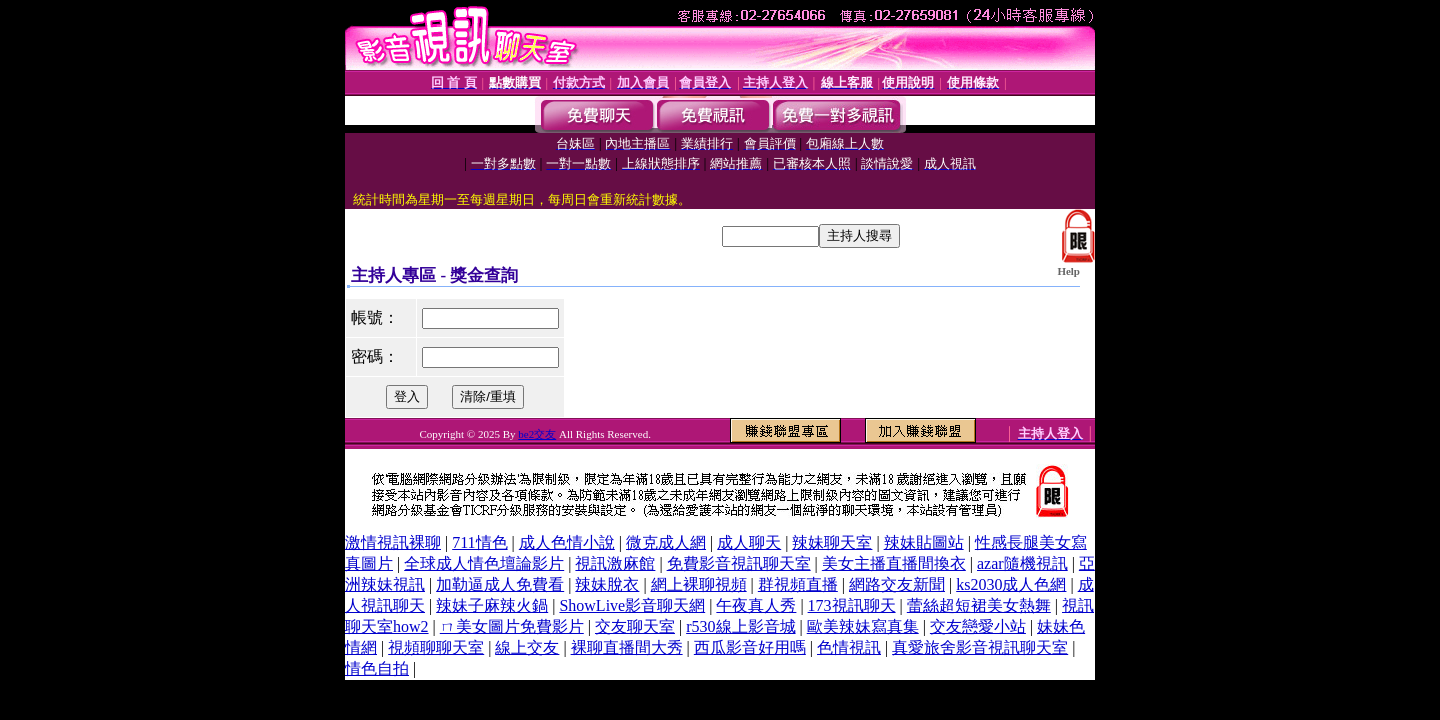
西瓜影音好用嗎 (750, 647)
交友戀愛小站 (978, 626)
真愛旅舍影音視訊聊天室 (980, 647)
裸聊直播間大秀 (627, 647)
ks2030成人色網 (1011, 584)
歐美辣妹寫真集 (863, 626)
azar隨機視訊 (1022, 563)
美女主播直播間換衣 (894, 563)
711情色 (479, 542)
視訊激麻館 (615, 563)
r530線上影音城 (740, 626)
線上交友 (527, 647)
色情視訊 (849, 647)
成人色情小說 (567, 542)
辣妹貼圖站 (924, 542)
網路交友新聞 (897, 584)
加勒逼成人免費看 (500, 584)
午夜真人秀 (756, 605)
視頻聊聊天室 (436, 647)
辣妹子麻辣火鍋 (492, 605)
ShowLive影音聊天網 (632, 605)
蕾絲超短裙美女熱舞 (979, 605)
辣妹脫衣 (607, 584)
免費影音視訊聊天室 (739, 563)
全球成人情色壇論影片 (484, 563)
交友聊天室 (635, 626)
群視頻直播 (798, 584)
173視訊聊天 (852, 605)
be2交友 (537, 434)
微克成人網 (666, 542)
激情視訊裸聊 (393, 542)
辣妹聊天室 (832, 542)
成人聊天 (749, 542)
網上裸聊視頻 (699, 584)
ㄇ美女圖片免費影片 (512, 626)
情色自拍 (377, 668)
